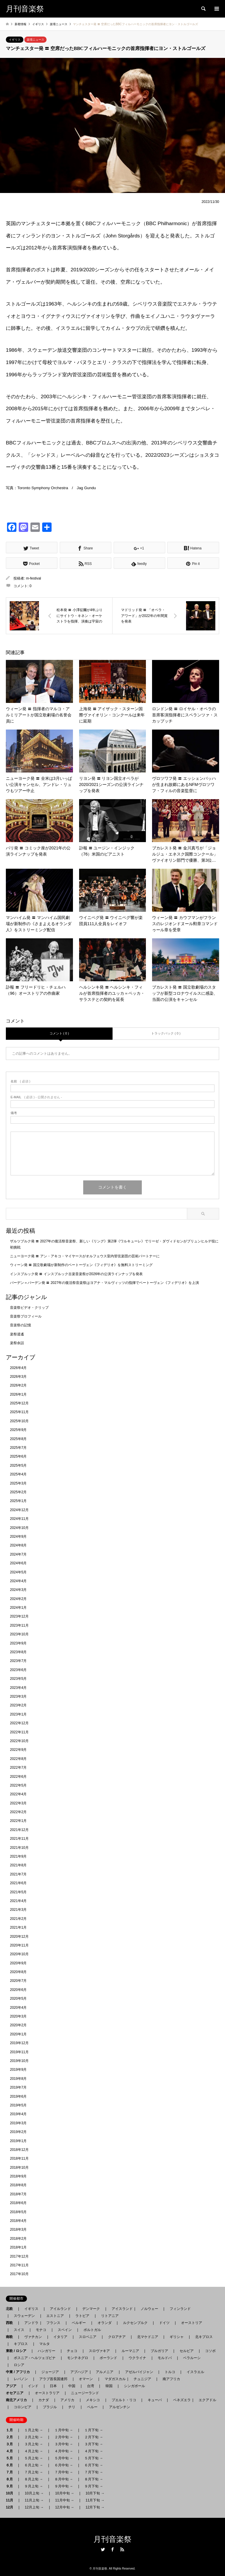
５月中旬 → (63, 2458)
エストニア (55, 2316)
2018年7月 (18, 2194)
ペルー (92, 2407)
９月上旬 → (33, 2486)
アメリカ (67, 2400)
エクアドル (205, 2400)
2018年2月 (18, 2239)
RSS (122, 2549)
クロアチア (117, 2337)
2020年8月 (18, 1972)
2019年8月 (18, 2079)
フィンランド (180, 2309)
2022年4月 (18, 1794)
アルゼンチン (117, 2407)
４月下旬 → (93, 2451)
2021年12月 (19, 1830)
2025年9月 (18, 1430)
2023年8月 (18, 1652)
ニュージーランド (85, 2393)
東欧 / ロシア (18, 2351)
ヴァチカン (33, 2337)
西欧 (11, 2323)
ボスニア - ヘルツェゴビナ (34, 2358)
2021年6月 (18, 1883)
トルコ (170, 2372)
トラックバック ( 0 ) (165, 1033)
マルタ (44, 2344)
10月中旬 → (65, 2493)
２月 (11, 2437)
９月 (11, 2486)
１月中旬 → (63, 2430)
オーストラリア (47, 2393)
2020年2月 (18, 2025)
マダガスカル (113, 2379)
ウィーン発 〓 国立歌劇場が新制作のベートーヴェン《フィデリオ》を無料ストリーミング (81, 1265)
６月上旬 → (33, 2465)
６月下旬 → (93, 2465)
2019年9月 (18, 2070)
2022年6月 (18, 1777)
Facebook (112, 2549)
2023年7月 (18, 1661)
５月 (11, 2458)
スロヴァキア (99, 2351)
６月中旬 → (63, 2465)
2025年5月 (18, 1465)
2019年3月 (18, 2123)
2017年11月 (19, 2265)
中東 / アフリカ (19, 2372)
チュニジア (142, 2379)
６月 (11, 2465)
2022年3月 (18, 1803)
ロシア (19, 2365)
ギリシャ (176, 2337)
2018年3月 (18, 2229)
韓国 (109, 2386)
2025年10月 (19, 1421)
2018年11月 (19, 2158)
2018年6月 (18, 2203)
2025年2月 (18, 1492)
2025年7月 (18, 1448)
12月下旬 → (95, 2507)
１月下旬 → (93, 2430)
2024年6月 (18, 1563)
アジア (13, 2386)
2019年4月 (18, 2114)
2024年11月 (19, 1519)
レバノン (20, 2379)
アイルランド (60, 2309)
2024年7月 (18, 1554)
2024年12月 (19, 1510)
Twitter (103, 2549)
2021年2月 (18, 1919)
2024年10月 (19, 1528)
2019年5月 (18, 2105)
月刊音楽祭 (112, 2539)
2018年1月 (18, 2247)
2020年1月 (18, 2034)
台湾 (90, 2386)
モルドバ (164, 2358)
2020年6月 (18, 1990)
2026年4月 (18, 1368)
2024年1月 (18, 1608)
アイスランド (120, 2309)
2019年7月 (18, 2087)
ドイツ (164, 2323)
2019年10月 (19, 2061)
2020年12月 (19, 1936)
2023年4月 (18, 1688)
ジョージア (50, 2372)
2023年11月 (19, 1625)
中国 (72, 2386)
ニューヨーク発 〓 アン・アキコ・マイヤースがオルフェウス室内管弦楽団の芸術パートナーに (85, 1256)
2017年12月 (19, 2256)
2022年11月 (19, 1732)
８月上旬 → (33, 2479)
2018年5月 (18, 2212)
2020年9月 (18, 1963)
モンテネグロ (78, 2358)
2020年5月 (18, 1998)
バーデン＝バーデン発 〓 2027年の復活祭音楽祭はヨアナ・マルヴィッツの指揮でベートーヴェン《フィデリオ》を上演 (104, 1283)
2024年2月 (18, 1599)
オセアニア (16, 2393)
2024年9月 (18, 1536)
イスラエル (195, 2372)
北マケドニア (148, 2337)
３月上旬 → (33, 2444)
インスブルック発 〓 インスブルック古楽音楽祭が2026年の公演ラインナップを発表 (76, 1274)
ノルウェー (149, 2309)
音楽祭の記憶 (20, 1325)
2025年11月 (19, 1412)
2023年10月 (19, 1634)
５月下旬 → (93, 2458)
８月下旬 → (93, 2479)
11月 (11, 2500)
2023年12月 (19, 1616)
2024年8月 (18, 1545)
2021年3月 (18, 1910)
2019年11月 (19, 2052)
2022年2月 (18, 1812)
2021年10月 (19, 1848)
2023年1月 (18, 1714)
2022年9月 (18, 1750)
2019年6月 (18, 2096)
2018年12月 (19, 2150)
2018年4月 (18, 2221)
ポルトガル (92, 2330)
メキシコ (92, 2400)
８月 (11, 2479)
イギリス (15, 39)
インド (33, 2386)
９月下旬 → (93, 2486)
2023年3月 (18, 1696)
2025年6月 (18, 1456)
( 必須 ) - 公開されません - (36, 1097)
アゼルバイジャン (139, 2372)
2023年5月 (18, 1679)
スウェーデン (24, 2316)
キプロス (20, 2344)
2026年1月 (18, 1394)
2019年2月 (18, 2132)
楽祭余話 (17, 1343)
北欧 (11, 2309)
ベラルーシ (192, 2358)
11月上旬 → (34, 2500)
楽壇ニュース (35, 39)
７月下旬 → (93, 2472)
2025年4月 (18, 1474)
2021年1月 (18, 1927)
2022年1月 (18, 1821)
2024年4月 (18, 1581)
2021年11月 (19, 1839)
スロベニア (87, 2337)
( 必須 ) (20, 1081)
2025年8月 (18, 1439)
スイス (19, 2330)
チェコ (72, 2351)
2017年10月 (19, 2274)
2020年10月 (19, 1954)
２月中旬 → (63, 2437)
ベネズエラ (180, 2400)
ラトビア (82, 2316)
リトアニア (110, 2316)
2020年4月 (18, 2008)
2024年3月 (18, 1590)
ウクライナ (137, 2358)
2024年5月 (18, 1572)
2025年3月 (18, 1483)
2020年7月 (18, 1981)
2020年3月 (18, 2016)
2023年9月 (18, 1643)
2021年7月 (18, 1874)
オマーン (85, 2379)
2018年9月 (18, 2176)
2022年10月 (19, 1741)
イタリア (60, 2337)
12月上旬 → (34, 2507)
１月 (11, 2430)
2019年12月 (19, 2043)
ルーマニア (130, 2351)
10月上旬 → (34, 2493)
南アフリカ (171, 2379)
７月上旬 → (33, 2472)
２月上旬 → (33, 2437)
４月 (11, 2451)
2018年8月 (18, 2185)
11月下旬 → (95, 2500)
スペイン (64, 2330)
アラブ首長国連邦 (53, 2379)
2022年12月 (19, 1723)
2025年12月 (19, 1403)
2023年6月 (18, 1670)
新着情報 (20, 24)
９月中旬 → (63, 2486)
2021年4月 (18, 1901)
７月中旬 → (63, 2472)
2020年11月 (19, 1945)
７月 (11, 2472)
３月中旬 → (63, 2444)
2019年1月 (18, 2141)
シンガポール (134, 2386)
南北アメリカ (18, 2400)
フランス (53, 2323)
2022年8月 (18, 1759)
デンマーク (91, 2309)
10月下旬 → (95, 2493)
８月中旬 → (63, 2479)
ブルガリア (159, 2351)
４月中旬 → (63, 2451)
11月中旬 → (65, 2500)
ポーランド (108, 2358)
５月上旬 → (33, 2458)
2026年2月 (18, 1385)
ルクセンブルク (135, 2323)
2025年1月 (18, 1501)
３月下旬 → (93, 2444)
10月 (11, 2493)
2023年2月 (18, 1705)
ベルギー (78, 2323)
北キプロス (204, 2337)
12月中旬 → (65, 2507)
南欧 (11, 2337)
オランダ (104, 2323)
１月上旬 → (33, 2430)
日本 (53, 2386)
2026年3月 (18, 1377)
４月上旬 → (33, 2451)
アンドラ (29, 2323)
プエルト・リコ (124, 2400)
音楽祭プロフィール (26, 1316)
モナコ (41, 2330)
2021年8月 (18, 1865)
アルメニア (104, 2372)
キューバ (154, 2400)
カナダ (43, 2400)
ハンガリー (46, 2351)
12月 (11, 2507)
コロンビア (22, 2407)
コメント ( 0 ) (59, 1033)
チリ (72, 2407)
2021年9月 (18, 1856)
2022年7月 (18, 1767)
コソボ (210, 2351)
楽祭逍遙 (17, 1334)
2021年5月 (18, 1892)
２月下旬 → (93, 2437)
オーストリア (192, 2323)
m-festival (33, 578)
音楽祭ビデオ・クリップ (29, 1308)
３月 (11, 2444)
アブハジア (77, 2372)
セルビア (186, 2351)
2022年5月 (18, 1785)
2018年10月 (19, 2167)
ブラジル (49, 2407)
